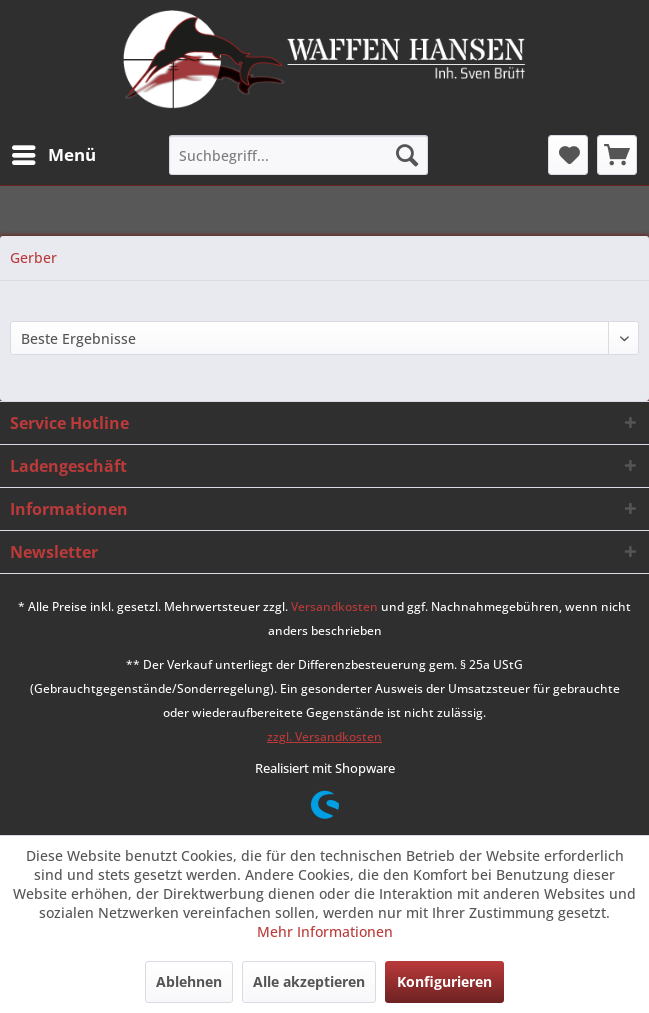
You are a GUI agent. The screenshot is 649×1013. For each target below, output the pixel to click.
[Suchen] (407, 155)
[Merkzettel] (568, 155)
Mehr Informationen (325, 931)
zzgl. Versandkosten (324, 736)
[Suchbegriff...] (299, 155)
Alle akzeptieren (309, 981)
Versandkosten (334, 606)
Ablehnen (189, 981)
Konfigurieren (444, 981)
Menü (54, 152)
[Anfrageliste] (617, 155)
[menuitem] (53, 155)
